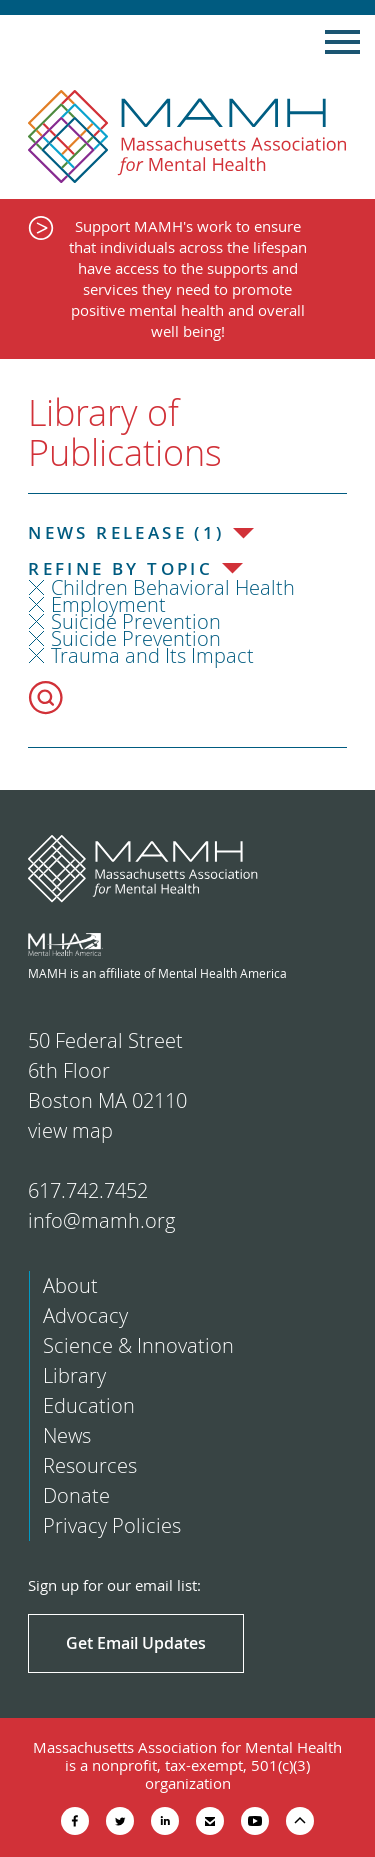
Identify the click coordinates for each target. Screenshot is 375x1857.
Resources (90, 1465)
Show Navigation (342, 42)
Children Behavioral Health (173, 587)
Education (89, 1405)
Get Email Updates (136, 1643)
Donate (76, 1495)
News (67, 1435)
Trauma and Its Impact (152, 655)
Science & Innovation (138, 1345)
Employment (108, 604)
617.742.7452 (88, 1190)
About (70, 1285)
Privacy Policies (112, 1525)
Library (74, 1375)
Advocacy (85, 1315)
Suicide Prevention (136, 621)
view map (70, 1130)
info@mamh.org (101, 1220)
